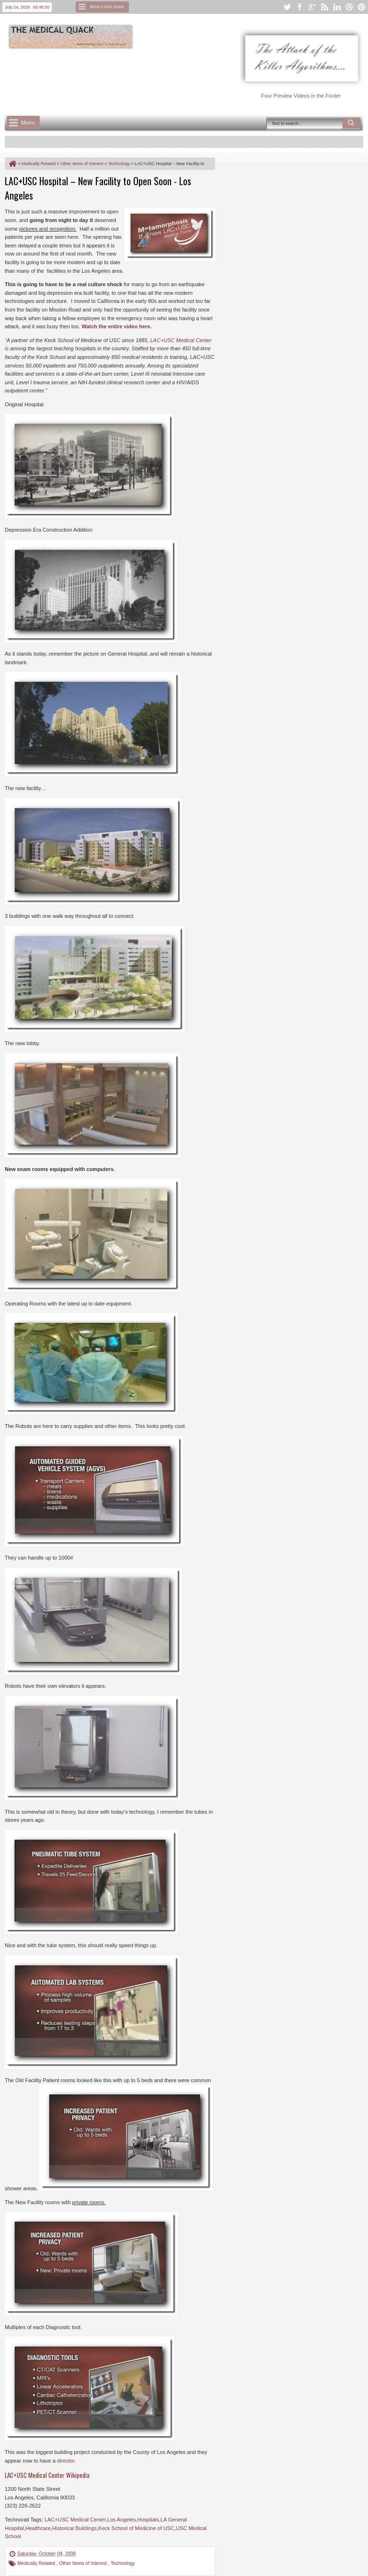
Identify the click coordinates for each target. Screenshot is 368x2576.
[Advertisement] (179, 77)
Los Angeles (121, 2519)
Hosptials (148, 2519)
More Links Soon (107, 6)
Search (352, 123)
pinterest (362, 7)
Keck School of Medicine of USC (136, 2528)
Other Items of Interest (83, 2563)
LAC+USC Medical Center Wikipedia (47, 2475)
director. (66, 2461)
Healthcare (38, 2528)
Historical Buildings (74, 2528)
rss (324, 7)
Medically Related (37, 2563)
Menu (28, 122)
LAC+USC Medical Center (75, 2519)
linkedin (337, 7)
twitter (287, 7)
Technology (123, 2563)
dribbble (349, 7)
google (312, 7)
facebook (299, 7)
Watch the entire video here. (116, 326)
